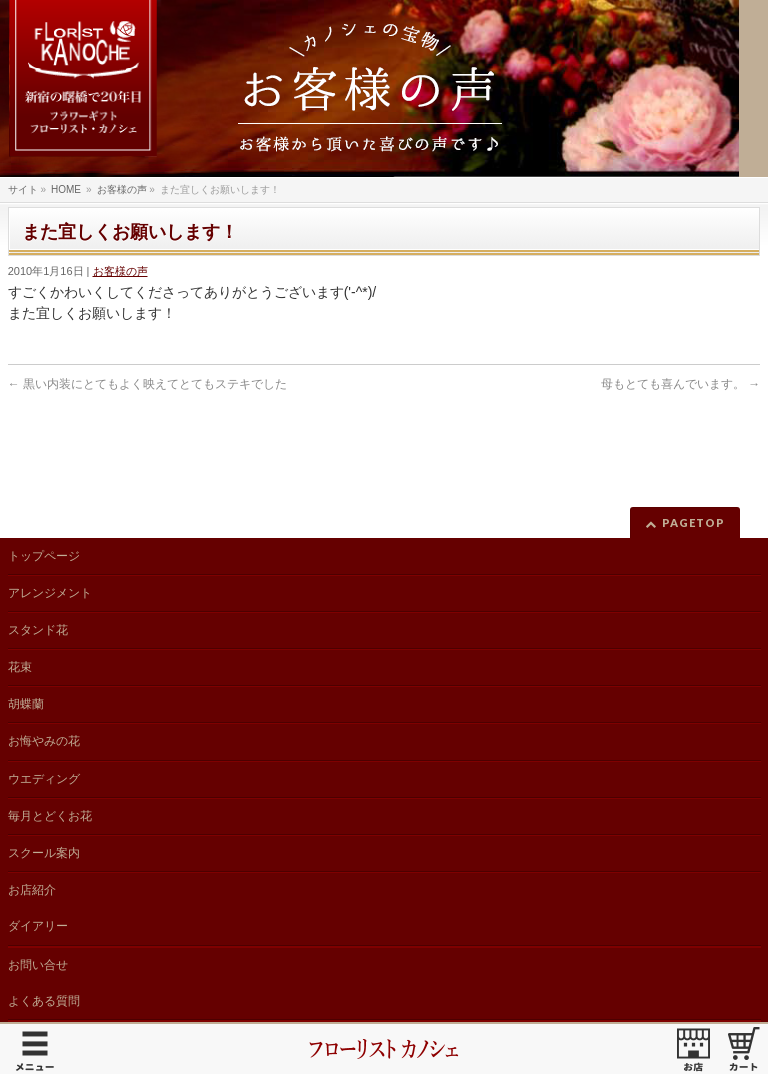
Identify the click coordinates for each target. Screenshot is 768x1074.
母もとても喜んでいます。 (680, 384)
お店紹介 (32, 890)
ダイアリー (38, 926)
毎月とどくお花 (50, 816)
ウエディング (44, 779)
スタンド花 (38, 630)
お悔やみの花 (44, 741)
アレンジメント (50, 593)
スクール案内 (44, 853)
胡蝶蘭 (26, 704)
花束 (20, 667)
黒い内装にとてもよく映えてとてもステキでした (147, 384)
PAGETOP (693, 522)
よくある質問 (44, 1001)
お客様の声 (120, 271)
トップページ (44, 556)
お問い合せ (38, 965)
